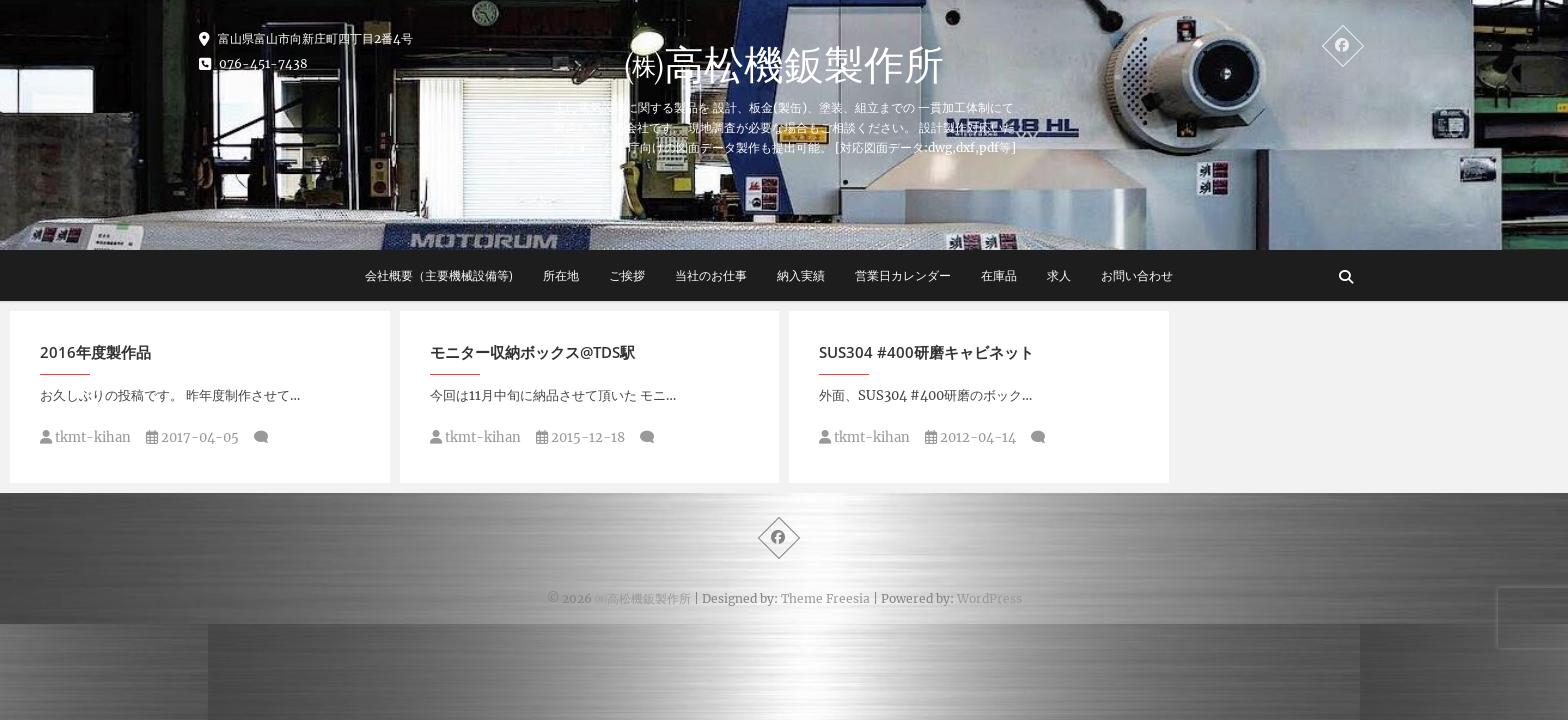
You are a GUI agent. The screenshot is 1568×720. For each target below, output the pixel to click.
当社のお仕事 (711, 275)
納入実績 (801, 275)
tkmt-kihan (85, 437)
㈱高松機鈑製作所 (784, 64)
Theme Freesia (825, 598)
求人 (1059, 275)
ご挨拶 (627, 275)
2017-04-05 (192, 437)
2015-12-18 (580, 437)
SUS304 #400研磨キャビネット (926, 352)
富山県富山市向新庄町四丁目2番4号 (306, 38)
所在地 (561, 275)
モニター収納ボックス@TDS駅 (532, 352)
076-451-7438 (253, 63)
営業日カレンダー (903, 275)
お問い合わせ (1137, 275)
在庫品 (999, 275)
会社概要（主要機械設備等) (439, 275)
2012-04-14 (970, 437)
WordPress (989, 598)
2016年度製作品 (95, 352)
